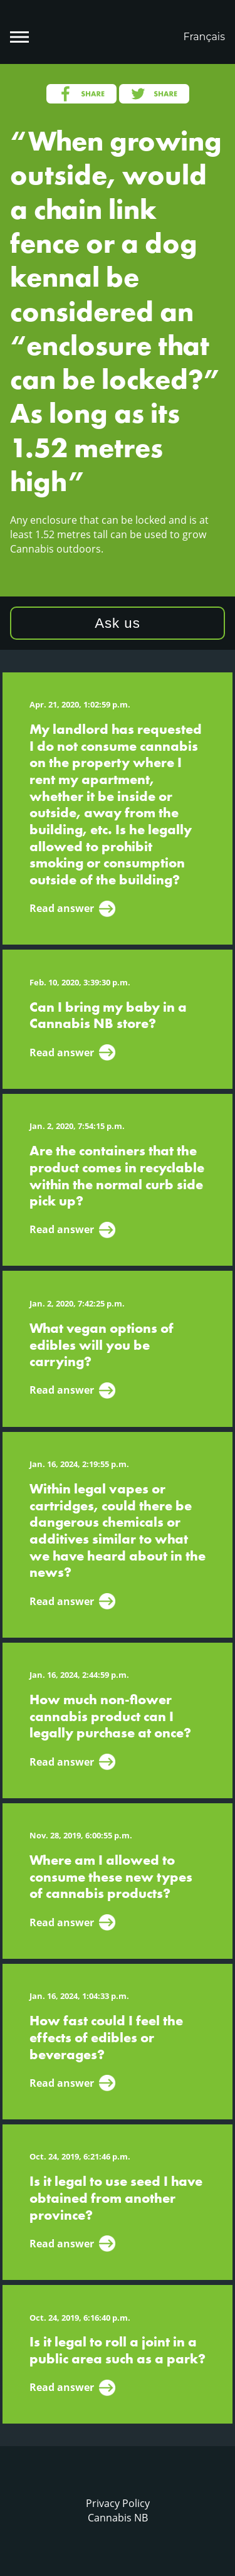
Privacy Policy (118, 2503)
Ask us (117, 623)
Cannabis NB (118, 2518)
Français (204, 37)
